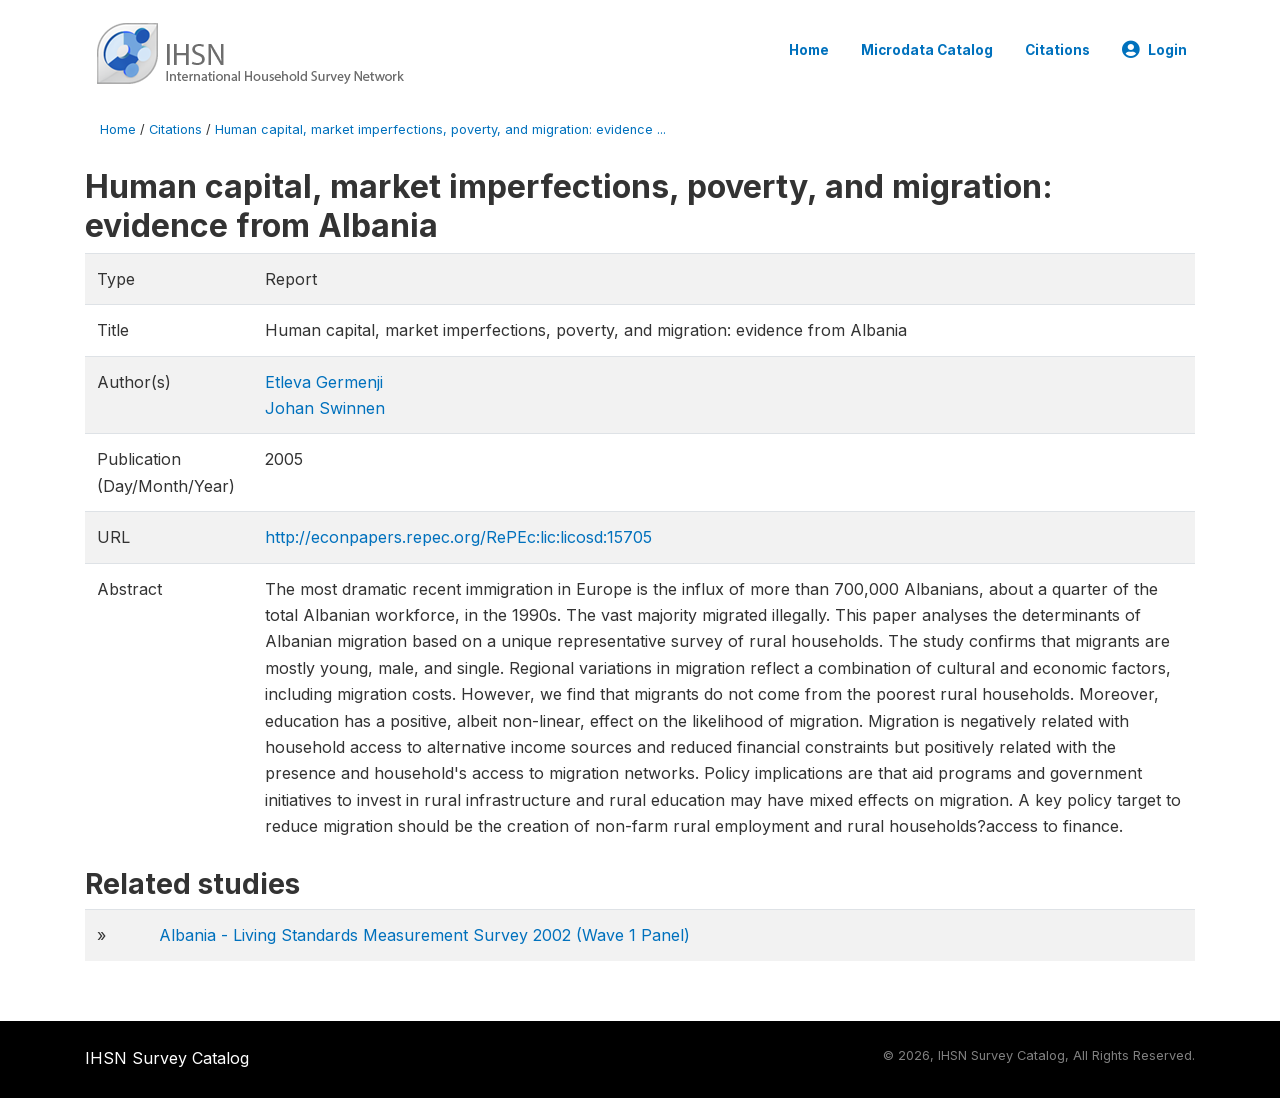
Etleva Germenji (324, 382)
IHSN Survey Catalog (167, 1058)
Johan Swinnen (325, 408)
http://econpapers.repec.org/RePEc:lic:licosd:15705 (458, 537)
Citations (1057, 50)
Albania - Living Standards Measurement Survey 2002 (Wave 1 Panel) (424, 935)
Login (1154, 50)
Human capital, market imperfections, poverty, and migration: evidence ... (440, 129)
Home (809, 50)
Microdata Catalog (927, 50)
